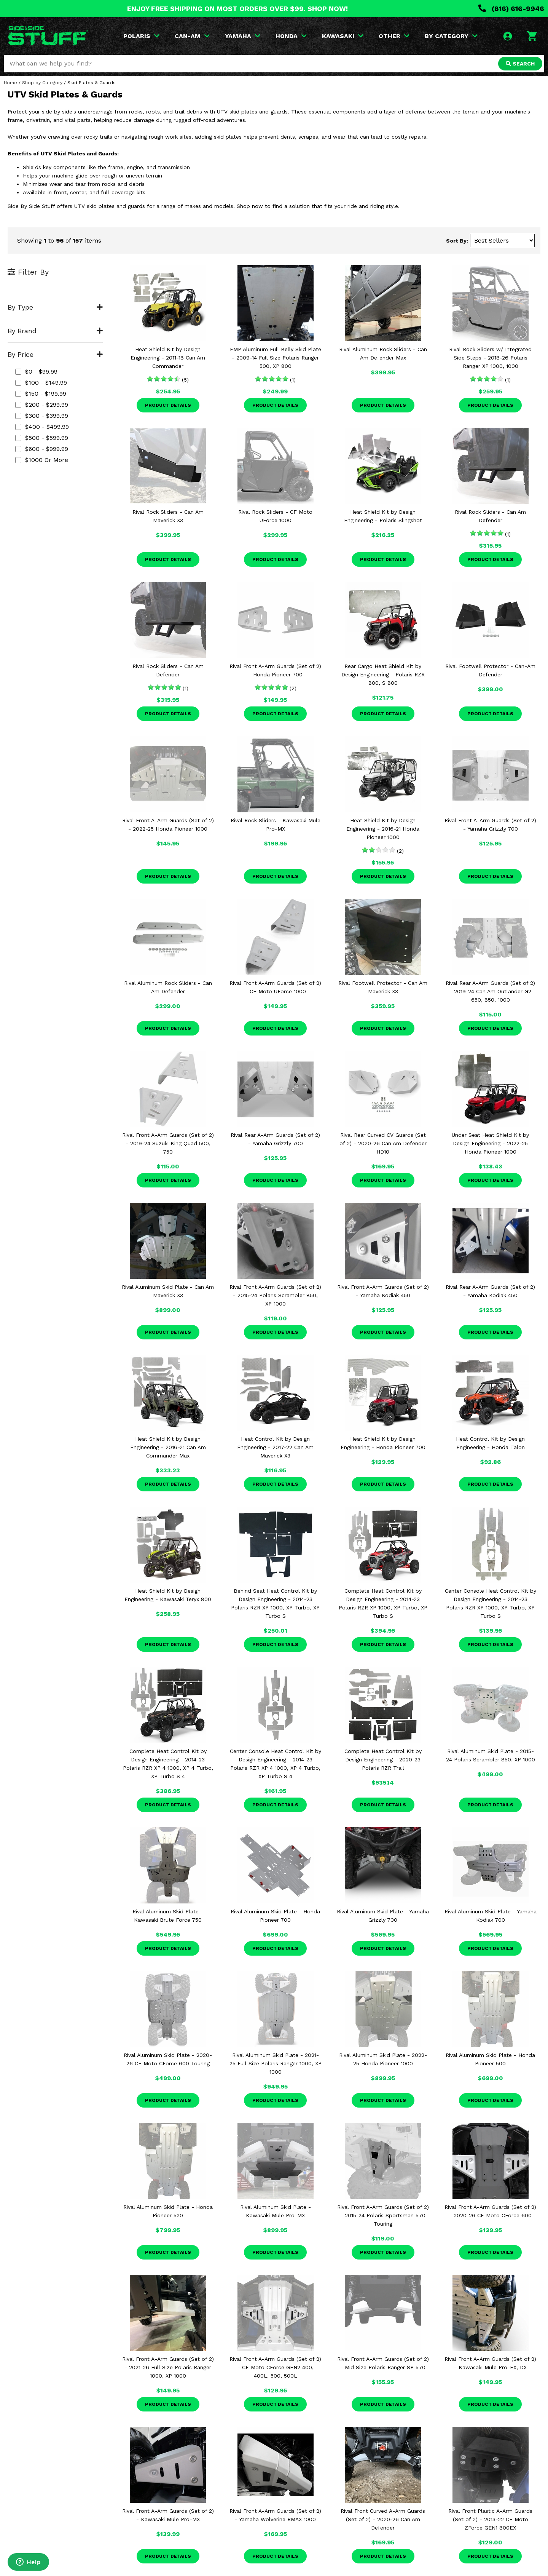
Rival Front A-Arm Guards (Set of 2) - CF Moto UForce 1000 (275, 987)
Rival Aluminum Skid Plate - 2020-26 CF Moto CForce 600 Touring (168, 2059)
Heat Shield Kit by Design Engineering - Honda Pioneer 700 (383, 1443)
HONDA (291, 36)
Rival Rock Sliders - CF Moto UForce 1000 (275, 516)
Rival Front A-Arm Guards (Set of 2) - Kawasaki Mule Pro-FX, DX (490, 2363)
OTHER (394, 36)
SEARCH (520, 64)
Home (10, 82)
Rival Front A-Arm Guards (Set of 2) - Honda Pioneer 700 (275, 670)
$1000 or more (41, 459)
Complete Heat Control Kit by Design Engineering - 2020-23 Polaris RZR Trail (383, 1759)
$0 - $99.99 (36, 371)
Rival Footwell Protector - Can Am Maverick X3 (382, 987)
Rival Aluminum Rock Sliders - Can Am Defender (168, 987)
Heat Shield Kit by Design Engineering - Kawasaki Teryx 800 (167, 1595)
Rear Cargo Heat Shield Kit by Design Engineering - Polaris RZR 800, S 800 (383, 674)
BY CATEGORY (451, 36)
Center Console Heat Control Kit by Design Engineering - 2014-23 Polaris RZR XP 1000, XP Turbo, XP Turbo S (490, 1603)
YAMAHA (242, 36)
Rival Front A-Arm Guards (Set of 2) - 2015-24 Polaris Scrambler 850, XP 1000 (275, 1295)
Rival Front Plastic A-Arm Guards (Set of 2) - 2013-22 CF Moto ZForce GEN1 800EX (490, 2519)
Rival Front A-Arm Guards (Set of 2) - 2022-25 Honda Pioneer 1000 (168, 824)
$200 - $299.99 (41, 404)
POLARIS (141, 36)
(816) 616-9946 (511, 9)
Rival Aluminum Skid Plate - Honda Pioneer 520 (168, 2211)
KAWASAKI (342, 36)
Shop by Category (42, 82)
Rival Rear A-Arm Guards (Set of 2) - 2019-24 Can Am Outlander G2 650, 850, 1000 (490, 991)
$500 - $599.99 (41, 437)
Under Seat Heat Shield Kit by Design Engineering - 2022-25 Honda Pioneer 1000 (490, 1143)
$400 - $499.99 (42, 426)
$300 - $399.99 (41, 415)
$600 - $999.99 (41, 448)
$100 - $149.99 (41, 382)
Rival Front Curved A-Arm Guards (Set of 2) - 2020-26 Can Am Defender (383, 2519)
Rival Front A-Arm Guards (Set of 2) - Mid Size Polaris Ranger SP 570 (383, 2363)
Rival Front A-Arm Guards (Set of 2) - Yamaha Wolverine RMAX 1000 (275, 2515)
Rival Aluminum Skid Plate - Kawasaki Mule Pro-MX (275, 2211)
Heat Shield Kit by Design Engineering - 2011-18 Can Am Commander (168, 357)
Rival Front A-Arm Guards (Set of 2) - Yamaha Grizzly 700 (490, 824)
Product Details (168, 405)
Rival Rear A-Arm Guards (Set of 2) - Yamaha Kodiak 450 (490, 1291)
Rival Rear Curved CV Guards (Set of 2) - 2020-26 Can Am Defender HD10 (383, 1143)
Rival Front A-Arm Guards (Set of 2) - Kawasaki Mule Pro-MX (168, 2515)
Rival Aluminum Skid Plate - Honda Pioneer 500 (490, 2059)
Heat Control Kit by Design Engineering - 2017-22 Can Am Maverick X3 (275, 1447)
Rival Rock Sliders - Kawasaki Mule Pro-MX (275, 824)
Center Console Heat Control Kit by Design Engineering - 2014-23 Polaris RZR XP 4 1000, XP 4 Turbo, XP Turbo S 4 (275, 1763)
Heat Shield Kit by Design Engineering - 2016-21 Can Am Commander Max (168, 1447)
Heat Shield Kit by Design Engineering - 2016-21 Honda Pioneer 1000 (382, 828)
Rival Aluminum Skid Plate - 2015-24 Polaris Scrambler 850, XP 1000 (490, 1755)
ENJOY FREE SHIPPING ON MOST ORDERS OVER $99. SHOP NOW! (237, 9)
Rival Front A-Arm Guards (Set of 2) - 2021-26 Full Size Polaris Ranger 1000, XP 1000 (168, 2367)
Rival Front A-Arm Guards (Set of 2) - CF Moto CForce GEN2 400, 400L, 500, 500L (275, 2367)
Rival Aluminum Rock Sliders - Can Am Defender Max (383, 353)
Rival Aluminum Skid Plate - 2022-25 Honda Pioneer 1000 (383, 2059)
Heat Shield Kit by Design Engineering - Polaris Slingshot (383, 516)
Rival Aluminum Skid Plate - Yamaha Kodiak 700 (490, 1915)
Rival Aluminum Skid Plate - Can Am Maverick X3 (168, 1291)
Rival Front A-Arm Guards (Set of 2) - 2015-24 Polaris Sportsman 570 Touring (383, 2215)
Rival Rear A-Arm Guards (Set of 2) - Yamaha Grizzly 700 (275, 1139)
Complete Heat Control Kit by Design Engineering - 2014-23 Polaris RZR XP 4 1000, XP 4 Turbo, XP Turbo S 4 (168, 1763)
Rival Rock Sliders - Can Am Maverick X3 (168, 516)
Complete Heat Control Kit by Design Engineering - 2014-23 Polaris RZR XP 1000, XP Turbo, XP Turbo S (383, 1603)
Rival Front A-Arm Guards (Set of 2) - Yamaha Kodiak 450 (383, 1291)
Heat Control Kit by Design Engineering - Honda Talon (490, 1443)
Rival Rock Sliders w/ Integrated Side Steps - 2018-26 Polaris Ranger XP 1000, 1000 (490, 357)
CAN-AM (192, 36)
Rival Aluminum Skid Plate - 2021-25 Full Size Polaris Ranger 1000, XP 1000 (275, 2063)
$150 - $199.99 (40, 393)
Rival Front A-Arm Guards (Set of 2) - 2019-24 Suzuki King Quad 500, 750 (168, 1143)
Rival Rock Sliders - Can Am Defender (490, 516)
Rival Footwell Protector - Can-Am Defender (490, 670)
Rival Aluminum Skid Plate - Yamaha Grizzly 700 (383, 1915)
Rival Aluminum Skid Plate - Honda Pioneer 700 (275, 1915)
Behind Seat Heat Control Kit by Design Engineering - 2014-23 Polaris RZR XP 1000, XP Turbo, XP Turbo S (275, 1603)
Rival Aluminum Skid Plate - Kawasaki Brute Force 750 (167, 1915)
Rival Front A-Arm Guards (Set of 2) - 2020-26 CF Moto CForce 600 (490, 2211)
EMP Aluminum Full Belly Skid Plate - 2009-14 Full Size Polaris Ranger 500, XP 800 (275, 357)
